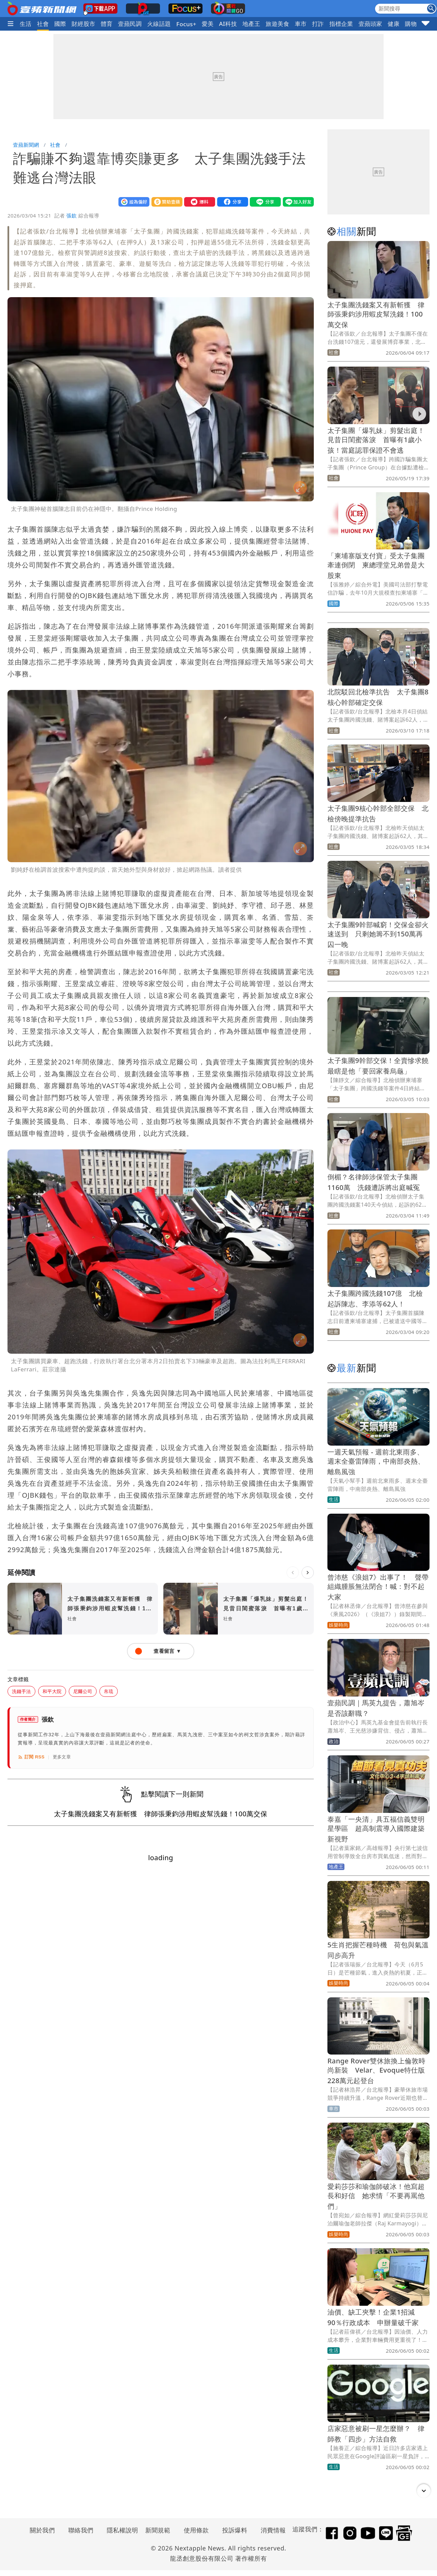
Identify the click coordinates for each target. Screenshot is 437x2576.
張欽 (71, 215)
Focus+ (186, 24)
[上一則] (293, 1572)
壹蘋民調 (130, 24)
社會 (43, 24)
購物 (411, 24)
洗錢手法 (21, 1691)
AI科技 (228, 24)
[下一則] (308, 1572)
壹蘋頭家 (370, 24)
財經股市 (83, 24)
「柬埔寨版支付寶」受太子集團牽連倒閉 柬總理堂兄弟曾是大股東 (376, 565)
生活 (26, 24)
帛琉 (108, 1691)
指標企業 (341, 24)
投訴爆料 (234, 2530)
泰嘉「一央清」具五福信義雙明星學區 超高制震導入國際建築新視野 (376, 1829)
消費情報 (273, 2530)
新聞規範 (158, 2530)
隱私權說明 (120, 2530)
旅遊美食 (278, 24)
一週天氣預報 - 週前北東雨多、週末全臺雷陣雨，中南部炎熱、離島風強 (376, 1461)
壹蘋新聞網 (26, 144)
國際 (60, 24)
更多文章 (62, 1756)
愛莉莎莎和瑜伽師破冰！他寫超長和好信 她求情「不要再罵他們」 (376, 2196)
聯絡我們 (81, 2530)
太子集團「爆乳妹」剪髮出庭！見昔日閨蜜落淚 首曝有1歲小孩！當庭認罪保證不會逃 (376, 440)
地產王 (251, 24)
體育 (107, 24)
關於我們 (42, 2530)
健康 (394, 24)
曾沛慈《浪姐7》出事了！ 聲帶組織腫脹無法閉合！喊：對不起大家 (377, 1587)
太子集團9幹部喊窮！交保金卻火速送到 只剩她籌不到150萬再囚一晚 (377, 934)
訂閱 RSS (31, 1757)
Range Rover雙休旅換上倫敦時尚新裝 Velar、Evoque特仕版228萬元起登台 (376, 2070)
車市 (301, 24)
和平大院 (52, 1691)
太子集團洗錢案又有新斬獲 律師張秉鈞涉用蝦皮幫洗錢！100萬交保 (376, 314)
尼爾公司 (82, 1691)
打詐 (318, 24)
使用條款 (196, 2530)
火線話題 (159, 24)
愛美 (208, 24)
